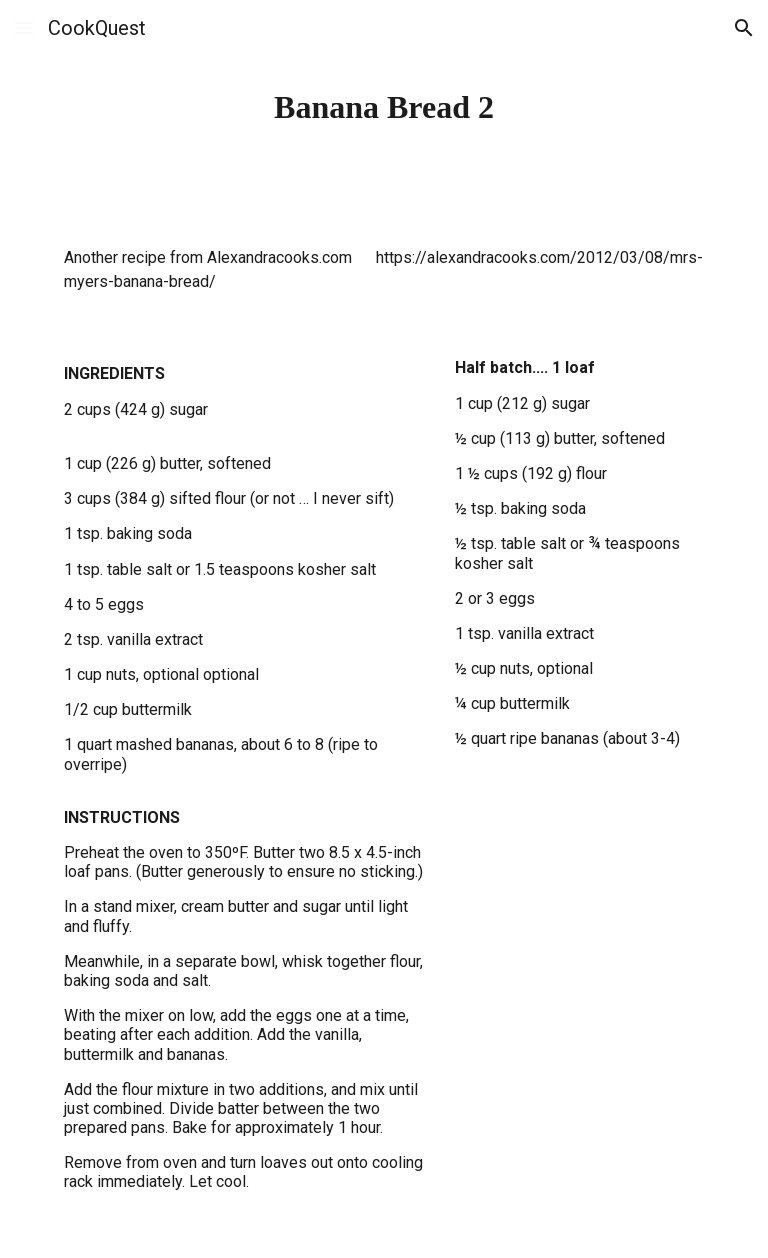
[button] (24, 27)
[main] (383, 107)
